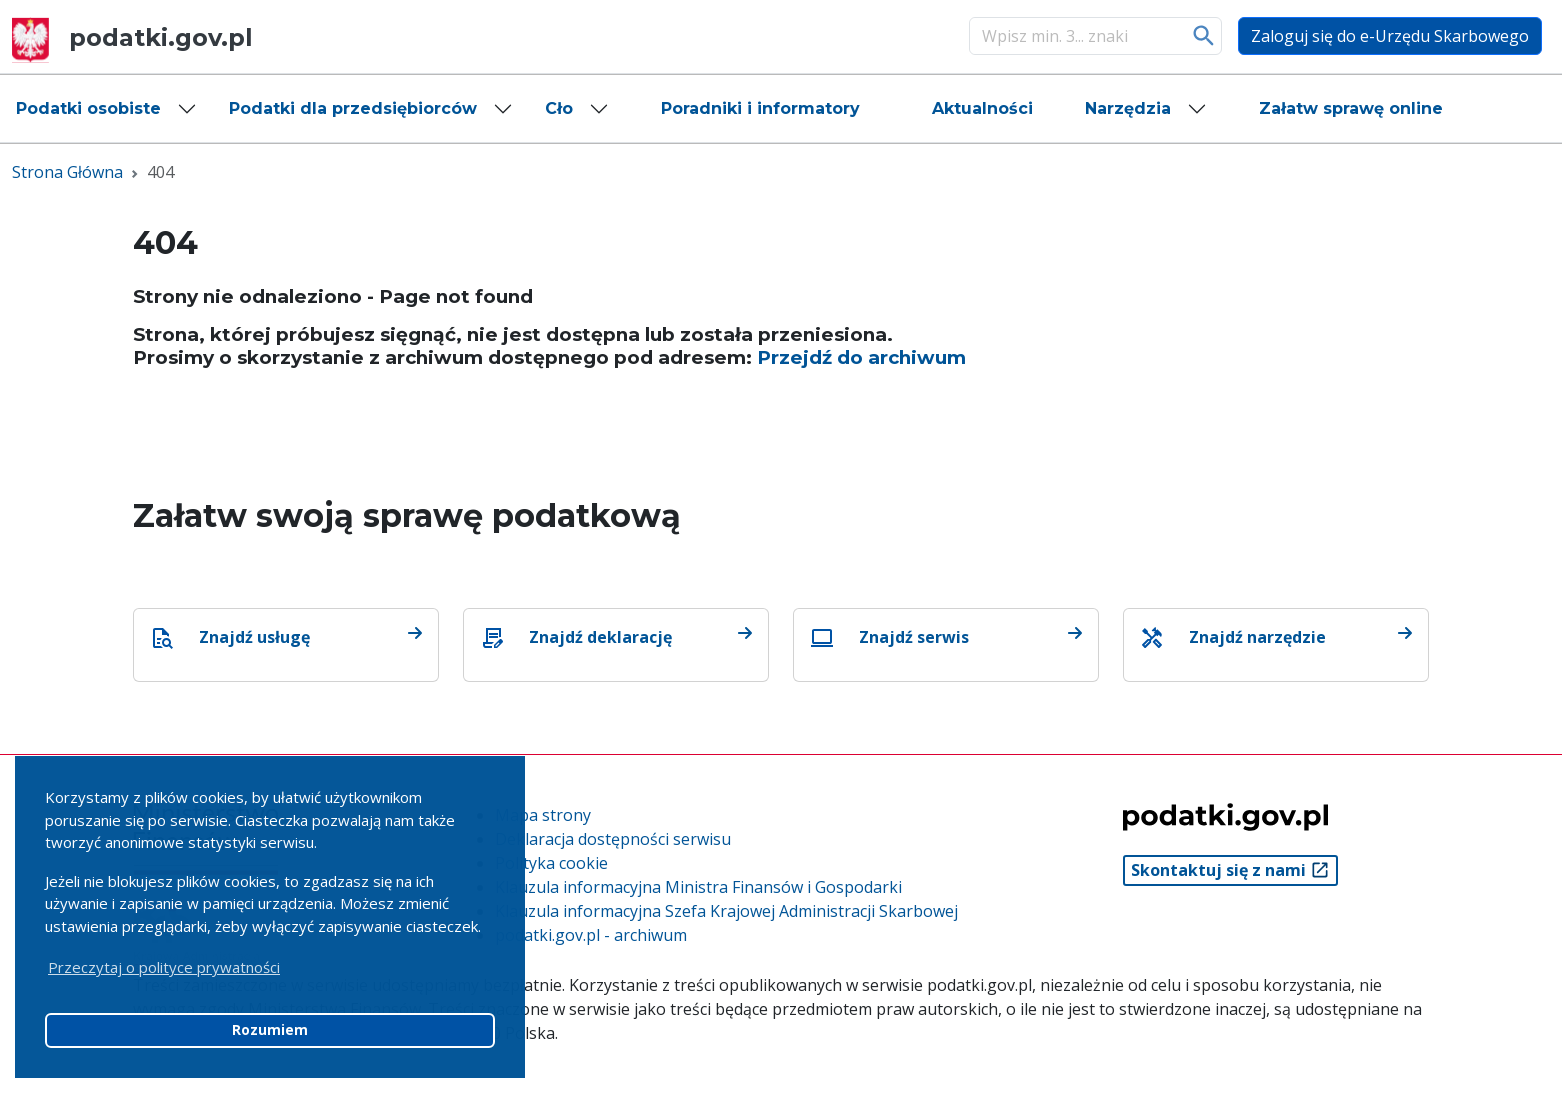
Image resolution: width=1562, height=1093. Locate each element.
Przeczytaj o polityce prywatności (164, 967)
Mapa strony (543, 815)
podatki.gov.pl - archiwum (591, 935)
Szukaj (1204, 36)
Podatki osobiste (88, 108)
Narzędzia (1128, 108)
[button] (106, 109)
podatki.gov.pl (132, 37)
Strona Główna (67, 172)
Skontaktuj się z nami (1230, 870)
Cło (559, 108)
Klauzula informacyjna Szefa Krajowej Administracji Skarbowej (726, 911)
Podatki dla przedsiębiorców (353, 108)
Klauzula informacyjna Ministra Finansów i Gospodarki (698, 887)
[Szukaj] (1075, 36)
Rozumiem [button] (270, 1030)
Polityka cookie (551, 863)
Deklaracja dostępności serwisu (613, 839)
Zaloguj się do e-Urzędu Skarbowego (1390, 36)
